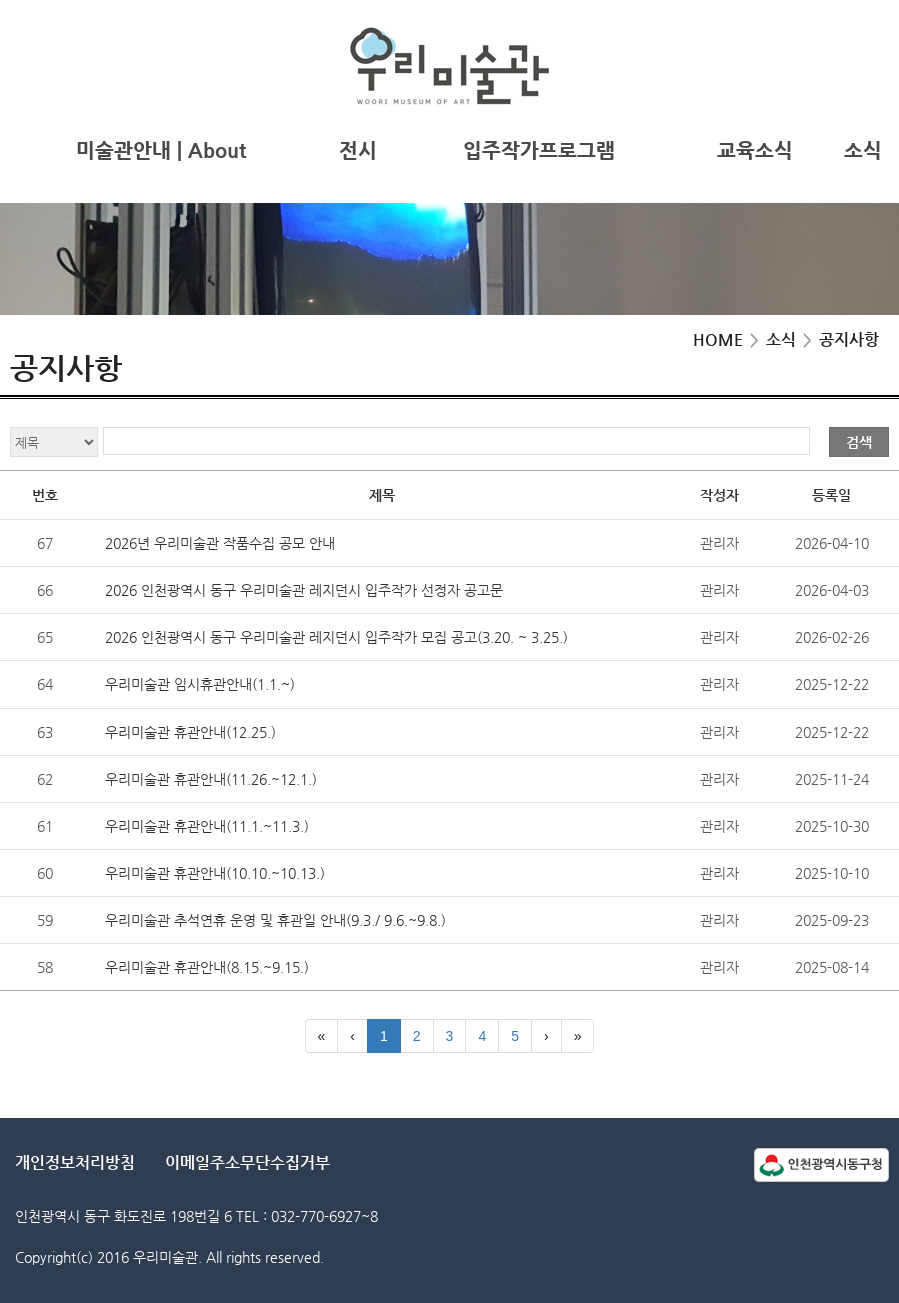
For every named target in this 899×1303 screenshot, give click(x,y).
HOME (718, 339)
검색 (859, 442)
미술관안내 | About (161, 150)
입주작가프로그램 (539, 150)
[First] (322, 1036)
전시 (358, 150)
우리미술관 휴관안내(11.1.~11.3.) (207, 826)
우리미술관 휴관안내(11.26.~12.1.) (211, 779)
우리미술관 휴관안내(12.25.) (190, 732)
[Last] (578, 1036)
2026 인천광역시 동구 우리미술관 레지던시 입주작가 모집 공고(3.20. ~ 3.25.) (336, 637)
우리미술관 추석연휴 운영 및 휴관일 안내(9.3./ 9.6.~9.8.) (275, 920)
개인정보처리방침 (75, 1162)
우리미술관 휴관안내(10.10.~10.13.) (215, 873)
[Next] (546, 1036)
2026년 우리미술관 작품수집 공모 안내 (220, 543)
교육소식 (755, 150)
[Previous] (352, 1036)
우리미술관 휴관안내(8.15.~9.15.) (207, 967)
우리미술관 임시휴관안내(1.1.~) (200, 684)
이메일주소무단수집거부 (247, 1162)
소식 (863, 150)
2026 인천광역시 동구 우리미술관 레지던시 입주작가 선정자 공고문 (304, 590)
